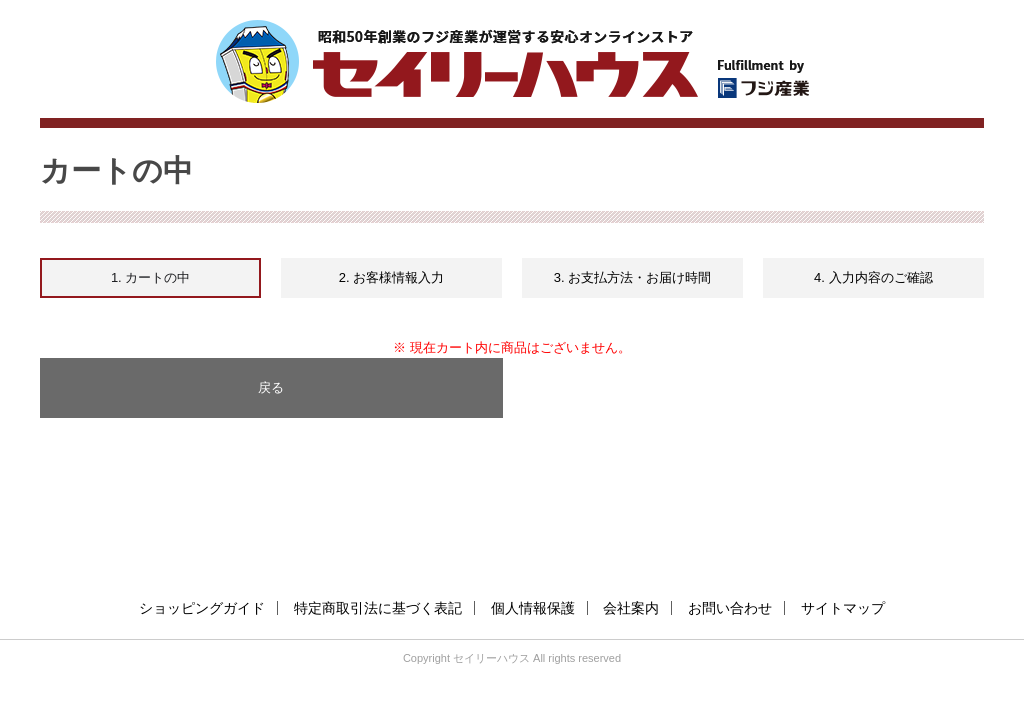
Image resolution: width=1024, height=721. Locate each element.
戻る (271, 387)
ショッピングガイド (202, 608)
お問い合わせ (730, 608)
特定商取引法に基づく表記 (378, 608)
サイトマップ (843, 608)
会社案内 (631, 608)
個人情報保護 (533, 608)
